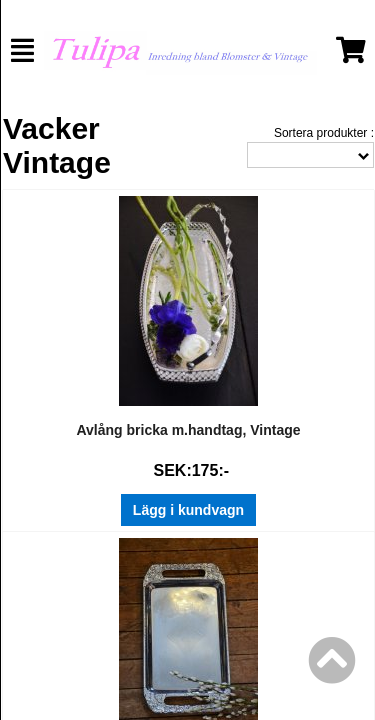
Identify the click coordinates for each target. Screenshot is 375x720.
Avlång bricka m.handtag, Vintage (188, 430)
